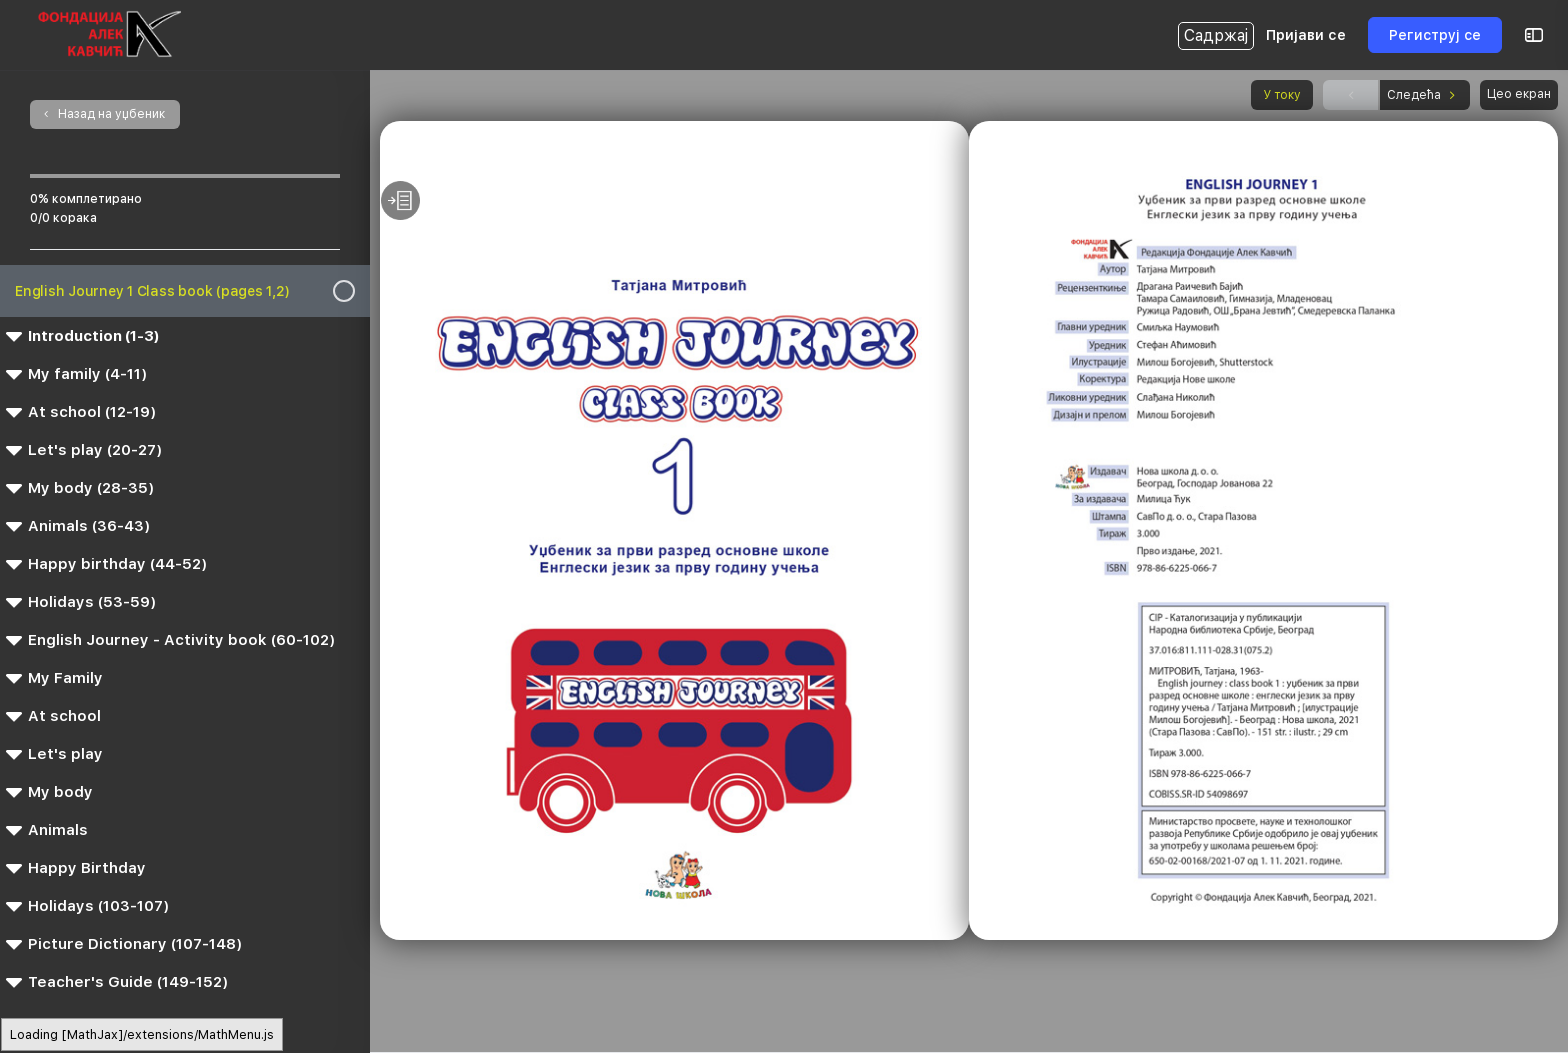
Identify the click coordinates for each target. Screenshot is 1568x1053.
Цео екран (1519, 94)
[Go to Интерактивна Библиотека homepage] (109, 32)
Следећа (1425, 95)
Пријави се (1306, 35)
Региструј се (1435, 35)
